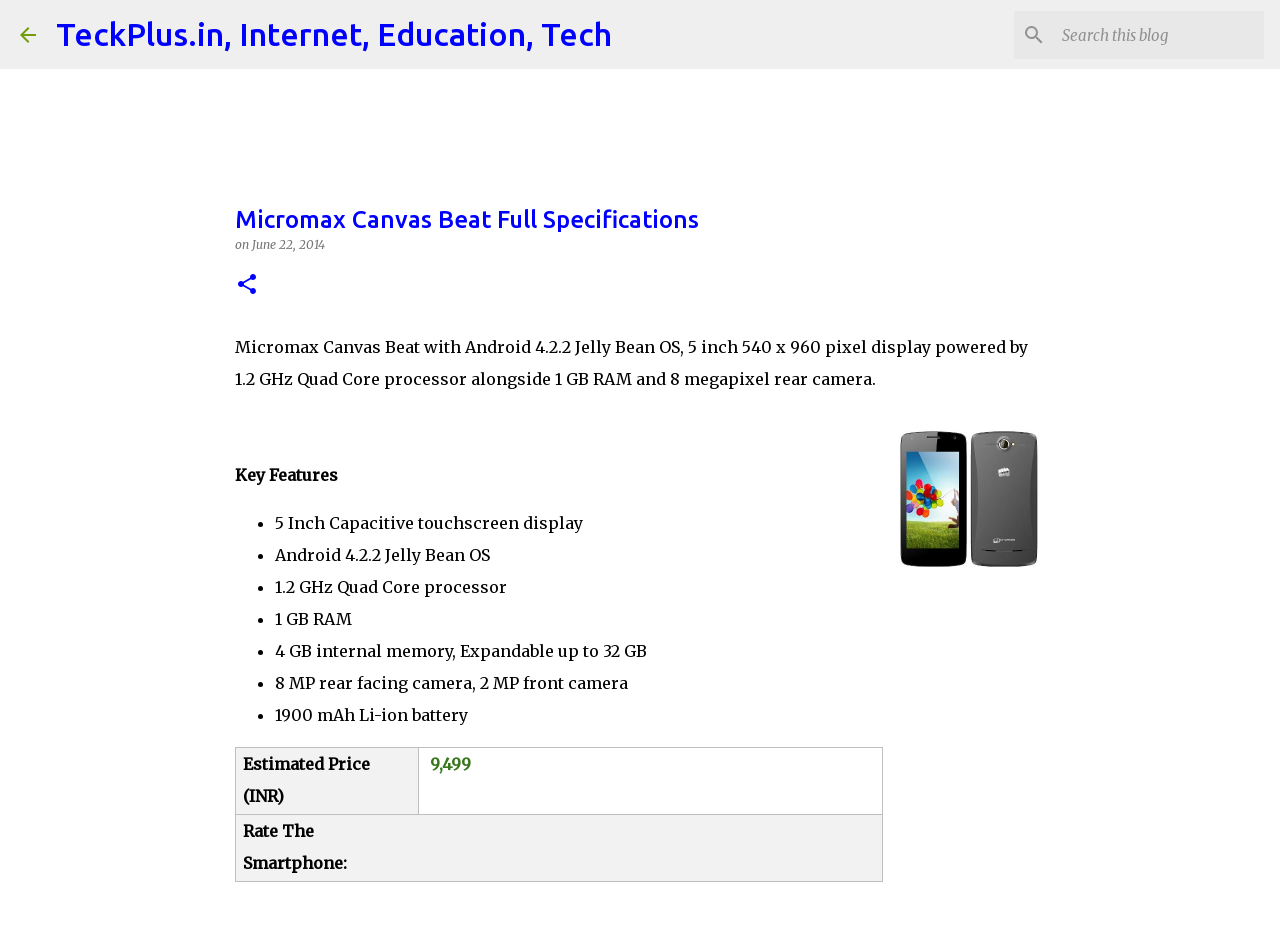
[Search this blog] (1159, 35)
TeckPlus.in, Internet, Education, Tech (334, 34)
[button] (247, 285)
